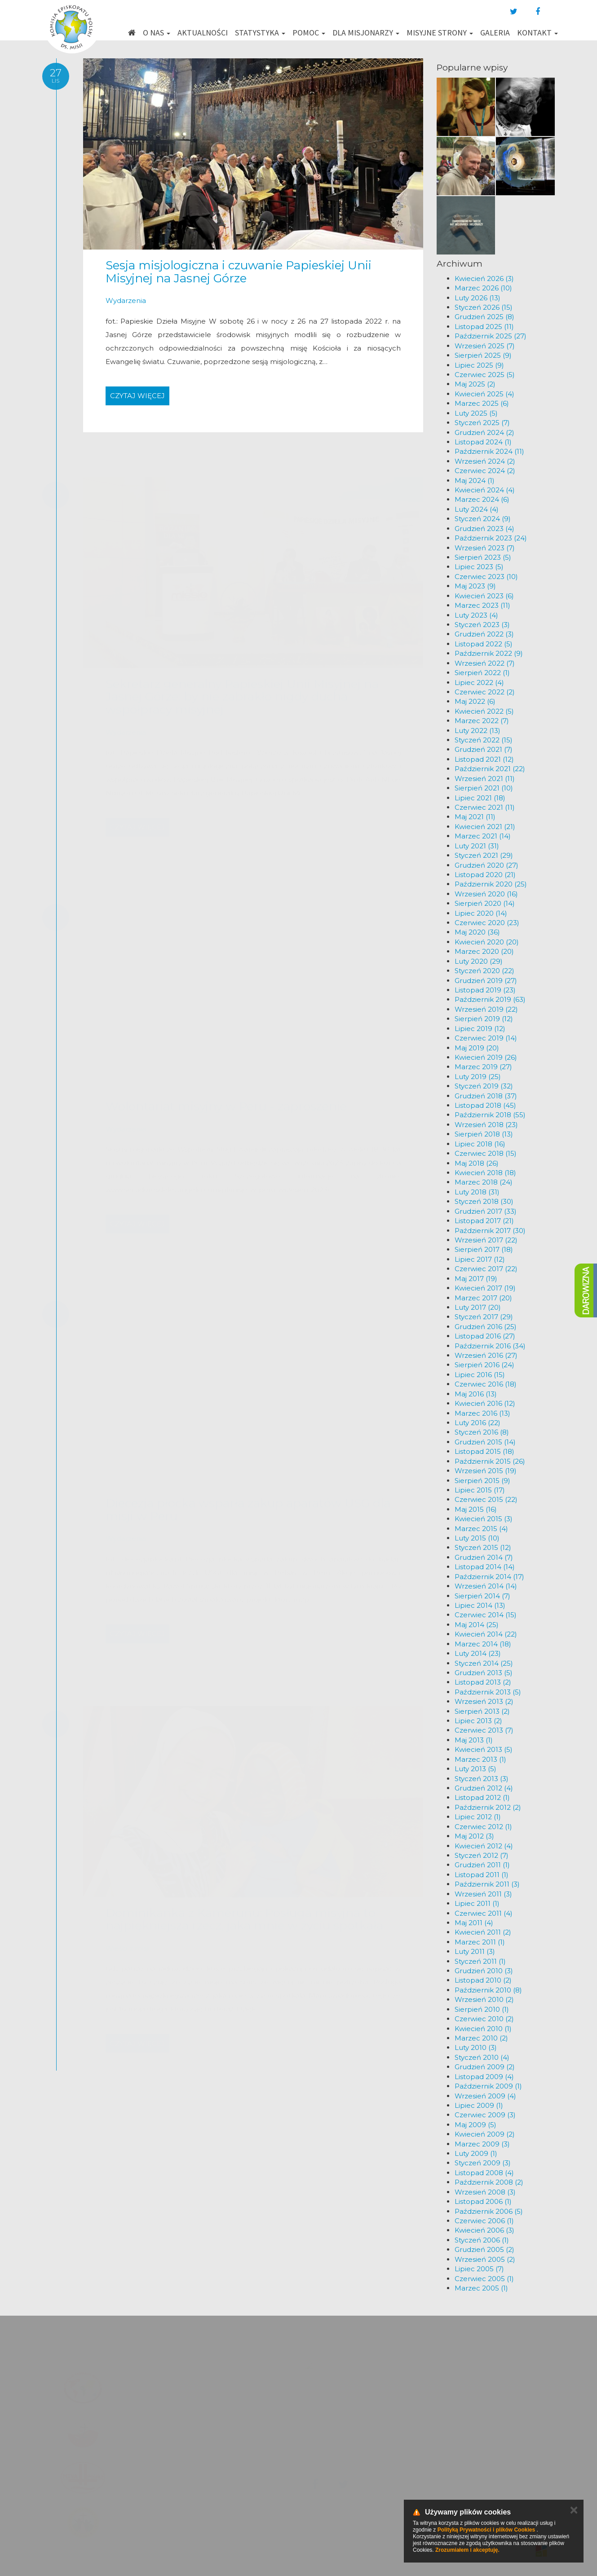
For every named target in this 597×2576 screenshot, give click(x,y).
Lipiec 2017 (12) (480, 1259)
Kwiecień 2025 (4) (484, 394)
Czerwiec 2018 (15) (486, 1153)
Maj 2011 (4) (474, 1922)
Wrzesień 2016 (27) (486, 1355)
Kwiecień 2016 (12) (485, 1403)
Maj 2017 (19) (476, 1278)
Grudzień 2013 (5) (484, 1672)
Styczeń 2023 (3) (482, 624)
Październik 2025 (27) (490, 336)
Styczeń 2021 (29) (484, 855)
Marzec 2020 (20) (484, 951)
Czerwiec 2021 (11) (485, 807)
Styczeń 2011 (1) (480, 1961)
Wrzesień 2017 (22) (486, 1240)
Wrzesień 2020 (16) (486, 894)
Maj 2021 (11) (475, 816)
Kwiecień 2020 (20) (487, 942)
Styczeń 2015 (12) (483, 1547)
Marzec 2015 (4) (481, 1528)
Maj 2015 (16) (476, 1509)
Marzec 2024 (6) (482, 499)
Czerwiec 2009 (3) (485, 2115)
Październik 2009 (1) (488, 2086)
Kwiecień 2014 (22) (486, 1634)
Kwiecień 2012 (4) (484, 1846)
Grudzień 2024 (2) (484, 432)
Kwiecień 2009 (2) (485, 2134)
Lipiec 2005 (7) (479, 2268)
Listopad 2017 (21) (484, 1220)
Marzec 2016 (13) (482, 1413)
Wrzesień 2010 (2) (484, 1999)
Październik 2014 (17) (489, 1576)
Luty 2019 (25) (478, 1076)
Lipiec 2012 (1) (478, 1816)
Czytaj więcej (137, 395)
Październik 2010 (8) (488, 1990)
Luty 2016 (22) (477, 1422)
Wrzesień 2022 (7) (485, 663)
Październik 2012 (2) (488, 1807)
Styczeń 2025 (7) (482, 422)
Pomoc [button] (308, 32)
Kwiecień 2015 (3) (484, 1518)
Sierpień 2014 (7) (482, 1596)
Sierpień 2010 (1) (482, 2009)
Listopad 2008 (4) (484, 2172)
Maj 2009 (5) (475, 2124)
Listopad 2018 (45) (485, 1105)
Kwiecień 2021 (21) (485, 826)
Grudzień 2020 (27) (486, 865)
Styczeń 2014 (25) (484, 1663)
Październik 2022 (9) (489, 653)
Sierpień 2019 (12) (484, 1018)
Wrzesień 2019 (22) (486, 1009)
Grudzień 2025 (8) (484, 316)
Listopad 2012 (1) (482, 1797)
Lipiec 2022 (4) (479, 682)
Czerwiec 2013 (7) (484, 1730)
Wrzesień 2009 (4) (485, 2096)
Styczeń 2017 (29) (484, 1316)
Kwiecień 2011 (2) (483, 1932)
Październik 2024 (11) (489, 451)
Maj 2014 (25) (477, 1624)
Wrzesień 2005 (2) (485, 2259)
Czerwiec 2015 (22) (486, 1499)
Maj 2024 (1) (475, 480)
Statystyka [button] (260, 32)
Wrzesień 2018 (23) (486, 1124)
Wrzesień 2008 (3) (485, 2192)
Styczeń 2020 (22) (484, 970)
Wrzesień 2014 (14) (486, 1586)
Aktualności (202, 32)
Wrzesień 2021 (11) (485, 778)
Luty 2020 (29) (479, 961)
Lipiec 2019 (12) (480, 1028)
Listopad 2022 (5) (484, 644)
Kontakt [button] (537, 32)
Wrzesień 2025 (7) (485, 346)
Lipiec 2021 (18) (480, 798)
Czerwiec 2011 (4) (484, 1913)
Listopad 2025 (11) (484, 326)
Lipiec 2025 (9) (479, 365)
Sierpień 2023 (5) (483, 557)
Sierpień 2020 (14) (485, 903)
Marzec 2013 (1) (480, 1759)
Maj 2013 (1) (474, 1740)
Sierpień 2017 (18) (484, 1249)
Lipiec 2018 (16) (480, 1144)
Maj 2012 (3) (474, 1836)
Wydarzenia (126, 300)
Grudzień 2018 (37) (486, 1096)
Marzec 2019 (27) (483, 1066)
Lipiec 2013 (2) (478, 1720)
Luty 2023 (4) (476, 615)
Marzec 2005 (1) (481, 2288)
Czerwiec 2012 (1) (483, 1826)
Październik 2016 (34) (490, 1346)
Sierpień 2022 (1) (482, 672)
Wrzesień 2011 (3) (483, 1894)
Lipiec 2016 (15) (480, 1374)
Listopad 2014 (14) (485, 1566)
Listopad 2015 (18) (484, 1451)
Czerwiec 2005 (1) (484, 2278)
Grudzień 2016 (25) (486, 1326)
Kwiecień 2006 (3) (484, 2230)
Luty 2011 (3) (475, 1951)
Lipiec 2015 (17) (480, 1490)
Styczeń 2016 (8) (482, 1432)
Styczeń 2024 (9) (483, 518)
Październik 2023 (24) (491, 538)
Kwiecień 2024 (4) (485, 490)
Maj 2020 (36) (477, 932)
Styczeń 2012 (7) (482, 1855)
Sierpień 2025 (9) (483, 355)
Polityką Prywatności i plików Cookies (486, 2530)
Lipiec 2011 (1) (477, 1903)
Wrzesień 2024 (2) (485, 461)
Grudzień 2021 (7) (484, 749)
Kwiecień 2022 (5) (484, 711)
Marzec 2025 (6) (482, 403)
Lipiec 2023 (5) (479, 566)
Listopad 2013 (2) (483, 1682)
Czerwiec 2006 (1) (484, 2220)
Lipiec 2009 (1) (479, 2105)
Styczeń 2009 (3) (483, 2163)
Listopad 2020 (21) (485, 874)
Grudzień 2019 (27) (486, 980)
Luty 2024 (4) (477, 509)
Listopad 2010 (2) (483, 1980)
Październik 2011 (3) (487, 1884)
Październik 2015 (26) (490, 1461)
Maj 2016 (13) (476, 1394)
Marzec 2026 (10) (483, 288)
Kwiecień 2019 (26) (486, 1057)
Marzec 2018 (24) (484, 1182)
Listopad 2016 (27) (485, 1336)
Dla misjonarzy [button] (365, 32)
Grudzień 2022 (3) (484, 634)
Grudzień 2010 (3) (484, 1970)
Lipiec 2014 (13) (480, 1605)
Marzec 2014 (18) (483, 1644)
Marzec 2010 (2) (481, 2038)
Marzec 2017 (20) (483, 1298)
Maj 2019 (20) (477, 1048)
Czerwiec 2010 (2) (484, 2018)
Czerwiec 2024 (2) (485, 470)
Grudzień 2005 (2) (484, 2249)
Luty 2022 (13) (477, 730)
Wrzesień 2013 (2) (484, 1701)
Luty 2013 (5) (475, 1768)
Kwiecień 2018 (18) (485, 1172)
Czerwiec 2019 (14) (486, 1038)
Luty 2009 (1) (476, 2153)
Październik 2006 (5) (489, 2211)
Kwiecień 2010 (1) (483, 2028)
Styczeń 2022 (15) (484, 740)
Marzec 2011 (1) (480, 1942)
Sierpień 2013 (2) (482, 1711)
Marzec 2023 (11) (482, 605)
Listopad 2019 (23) (485, 990)
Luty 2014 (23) (478, 1653)
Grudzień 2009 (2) (485, 2067)
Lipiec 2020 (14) (481, 913)
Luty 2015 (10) (477, 1538)
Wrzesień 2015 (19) (486, 1470)
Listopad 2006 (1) (483, 2201)
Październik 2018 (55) (490, 1114)
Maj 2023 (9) (475, 586)
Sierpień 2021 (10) (484, 788)
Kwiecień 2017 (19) (485, 1288)
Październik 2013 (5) (488, 1692)
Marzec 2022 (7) (482, 720)
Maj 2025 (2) (475, 384)
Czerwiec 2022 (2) (485, 692)
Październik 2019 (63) (490, 999)
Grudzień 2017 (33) (486, 1211)
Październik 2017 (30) (490, 1230)
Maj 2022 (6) (475, 701)
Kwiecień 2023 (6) (484, 596)
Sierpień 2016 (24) (484, 1364)
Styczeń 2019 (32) (484, 1086)
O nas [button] (156, 32)
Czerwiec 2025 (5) (485, 374)
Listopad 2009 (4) (484, 2076)
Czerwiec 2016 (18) (486, 1384)
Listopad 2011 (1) (482, 1874)
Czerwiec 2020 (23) (487, 922)
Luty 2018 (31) (477, 1192)
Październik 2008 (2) (489, 2182)
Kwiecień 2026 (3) (484, 278)
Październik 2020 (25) (491, 884)
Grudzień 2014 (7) (484, 1557)
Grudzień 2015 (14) (485, 1442)
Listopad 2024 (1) (483, 442)
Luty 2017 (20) (478, 1307)
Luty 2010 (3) (476, 2047)
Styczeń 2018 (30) (484, 1201)
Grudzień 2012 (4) (484, 1788)
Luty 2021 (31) (477, 846)
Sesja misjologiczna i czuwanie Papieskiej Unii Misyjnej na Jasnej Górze (238, 271)
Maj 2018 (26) (477, 1163)
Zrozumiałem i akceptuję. (467, 2550)
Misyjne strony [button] (440, 32)
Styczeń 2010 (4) (482, 2057)
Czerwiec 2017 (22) (486, 1268)
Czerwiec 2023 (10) (486, 576)
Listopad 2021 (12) (484, 759)
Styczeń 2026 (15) (484, 307)
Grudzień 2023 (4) (484, 528)
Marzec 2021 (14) (483, 836)
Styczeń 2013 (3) (482, 1778)
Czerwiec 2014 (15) (486, 1615)
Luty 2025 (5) (476, 413)
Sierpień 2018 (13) (484, 1134)
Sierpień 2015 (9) (482, 1480)
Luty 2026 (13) (477, 298)
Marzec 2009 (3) (482, 2144)
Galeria (495, 32)
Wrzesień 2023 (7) (485, 548)
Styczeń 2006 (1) (482, 2240)
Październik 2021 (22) (490, 768)
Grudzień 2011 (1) (482, 1865)
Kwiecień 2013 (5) (484, 1749)
